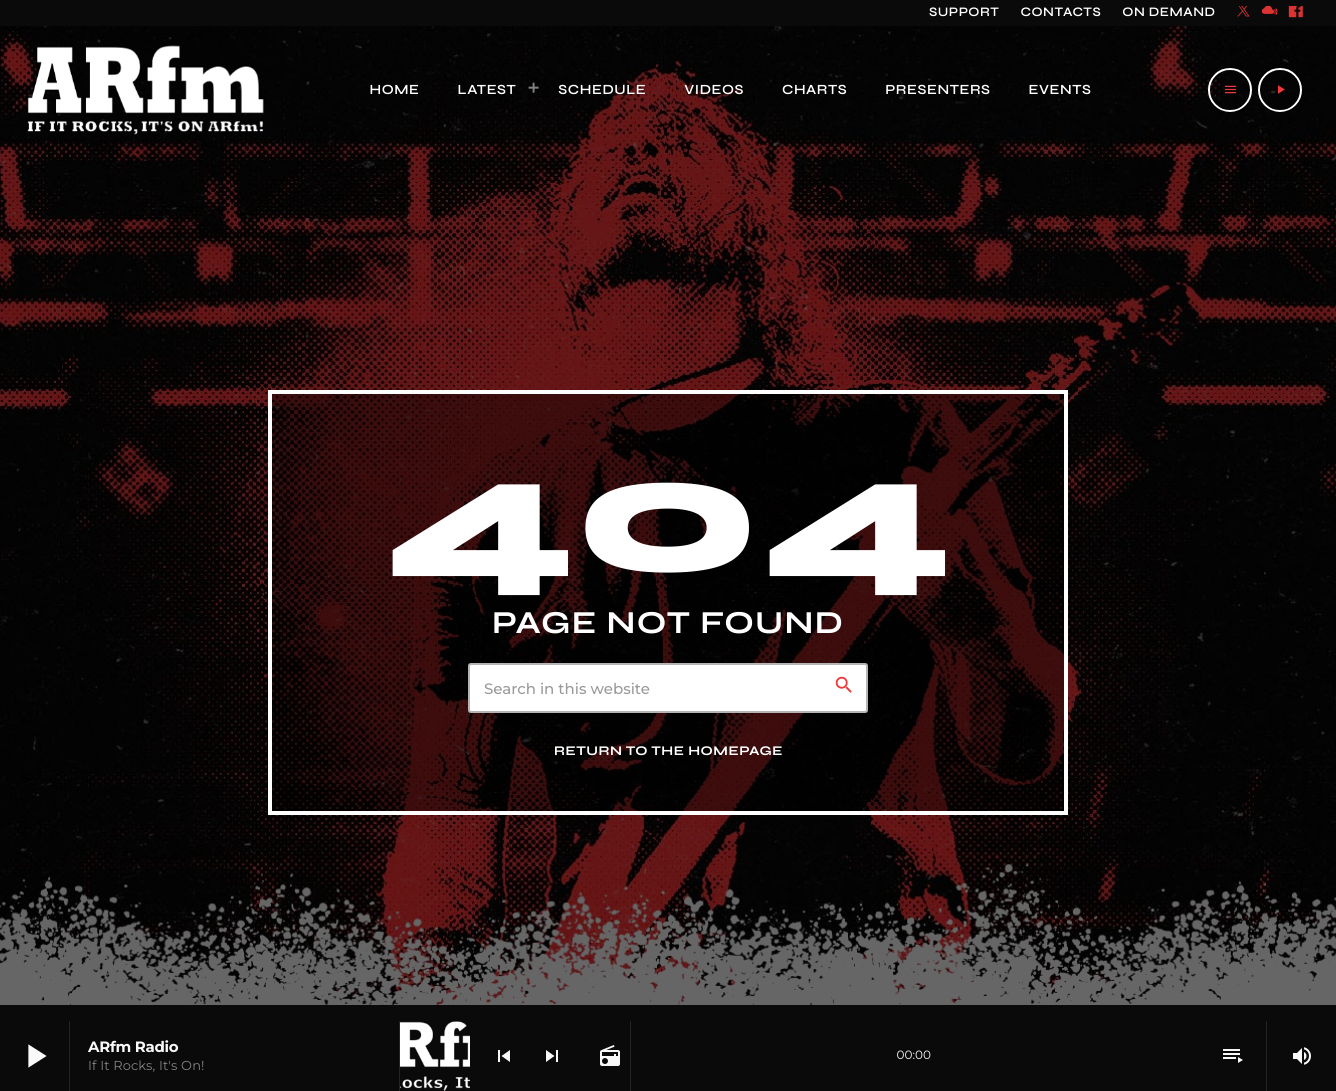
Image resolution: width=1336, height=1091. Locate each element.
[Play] (1280, 90)
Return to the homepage (668, 751)
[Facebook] (1296, 13)
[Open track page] (608, 1056)
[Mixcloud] (1270, 13)
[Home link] (146, 90)
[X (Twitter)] (1244, 13)
